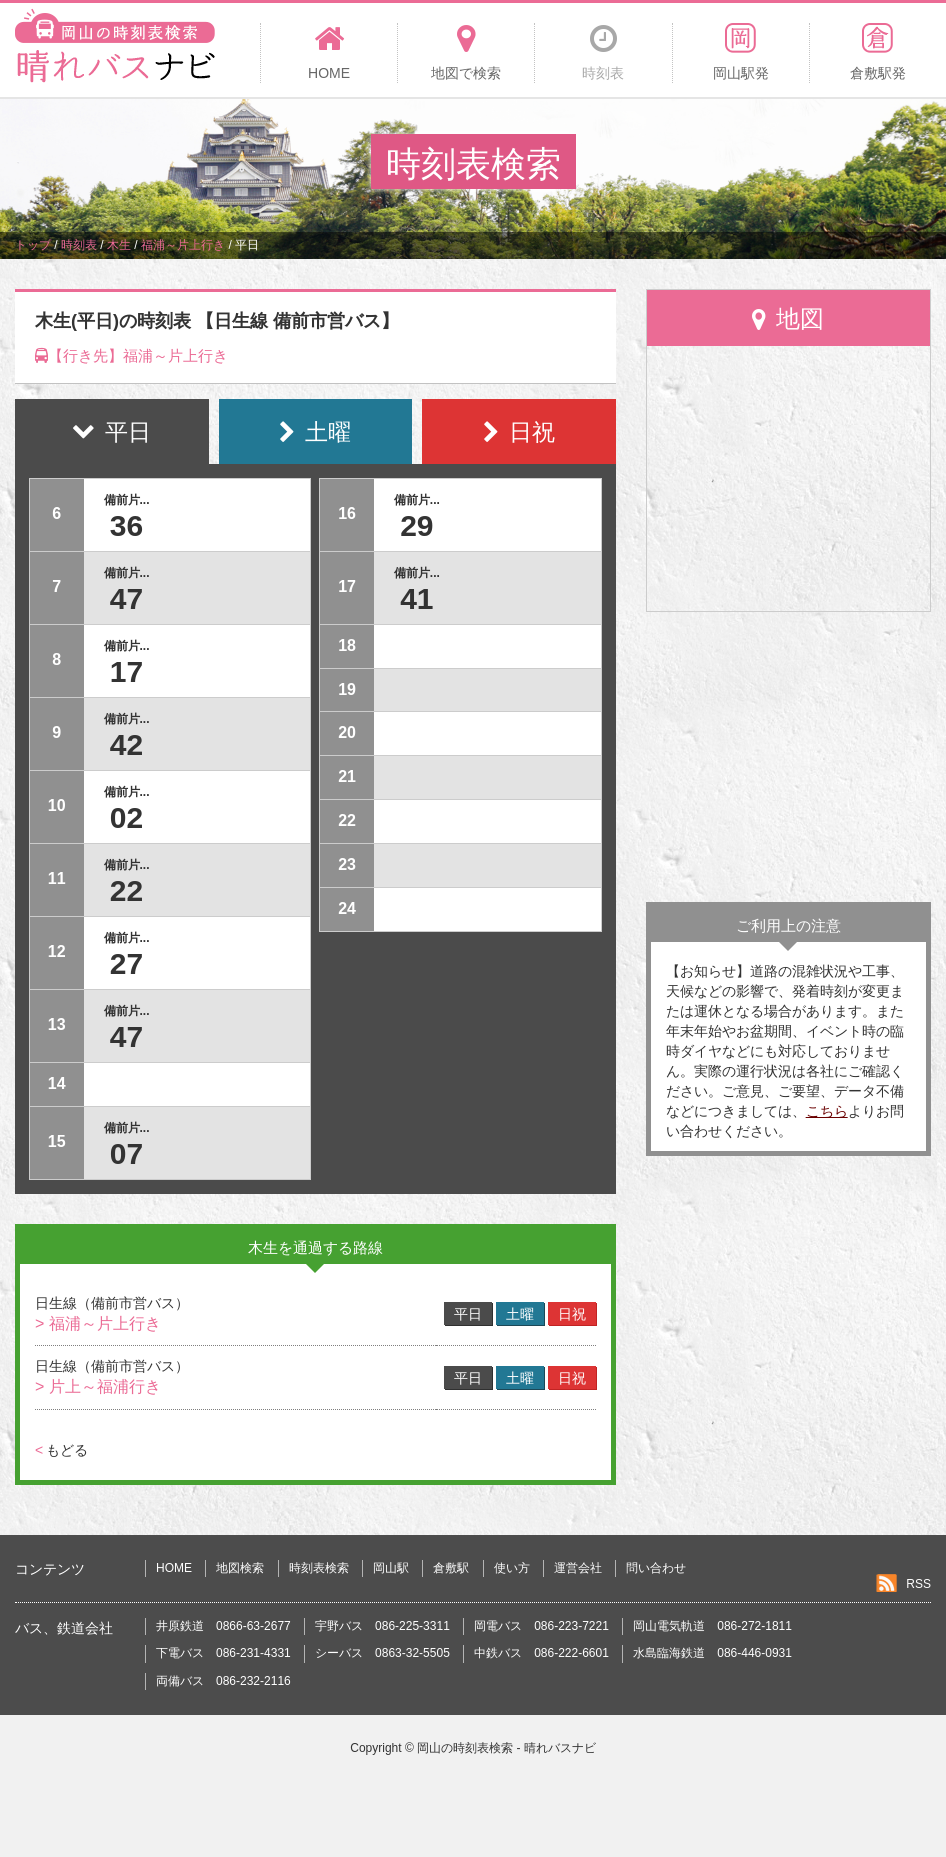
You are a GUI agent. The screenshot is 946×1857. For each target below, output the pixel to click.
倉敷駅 (451, 1568)
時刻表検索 (319, 1568)
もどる (61, 1450)
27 (126, 963)
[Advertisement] (788, 757)
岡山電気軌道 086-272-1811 (712, 1626)
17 (126, 671)
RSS (918, 1584)
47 (126, 598)
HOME (174, 1568)
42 (126, 744)
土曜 (520, 1314)
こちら (827, 1111)
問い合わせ (656, 1568)
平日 (468, 1314)
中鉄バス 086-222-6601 (541, 1653)
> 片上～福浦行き (98, 1386)
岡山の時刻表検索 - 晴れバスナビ (506, 1748)
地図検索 (240, 1568)
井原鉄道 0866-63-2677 (223, 1626)
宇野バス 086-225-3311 (382, 1626)
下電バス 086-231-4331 (223, 1653)
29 (416, 525)
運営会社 (578, 1568)
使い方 (512, 1568)
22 (126, 890)
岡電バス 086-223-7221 (541, 1626)
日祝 (572, 1314)
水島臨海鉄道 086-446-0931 (712, 1653)
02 (126, 817)
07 (126, 1153)
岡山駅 (391, 1568)
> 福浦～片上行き (98, 1323)
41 (416, 598)
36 (126, 525)
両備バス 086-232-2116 (223, 1681)
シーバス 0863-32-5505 (382, 1653)
